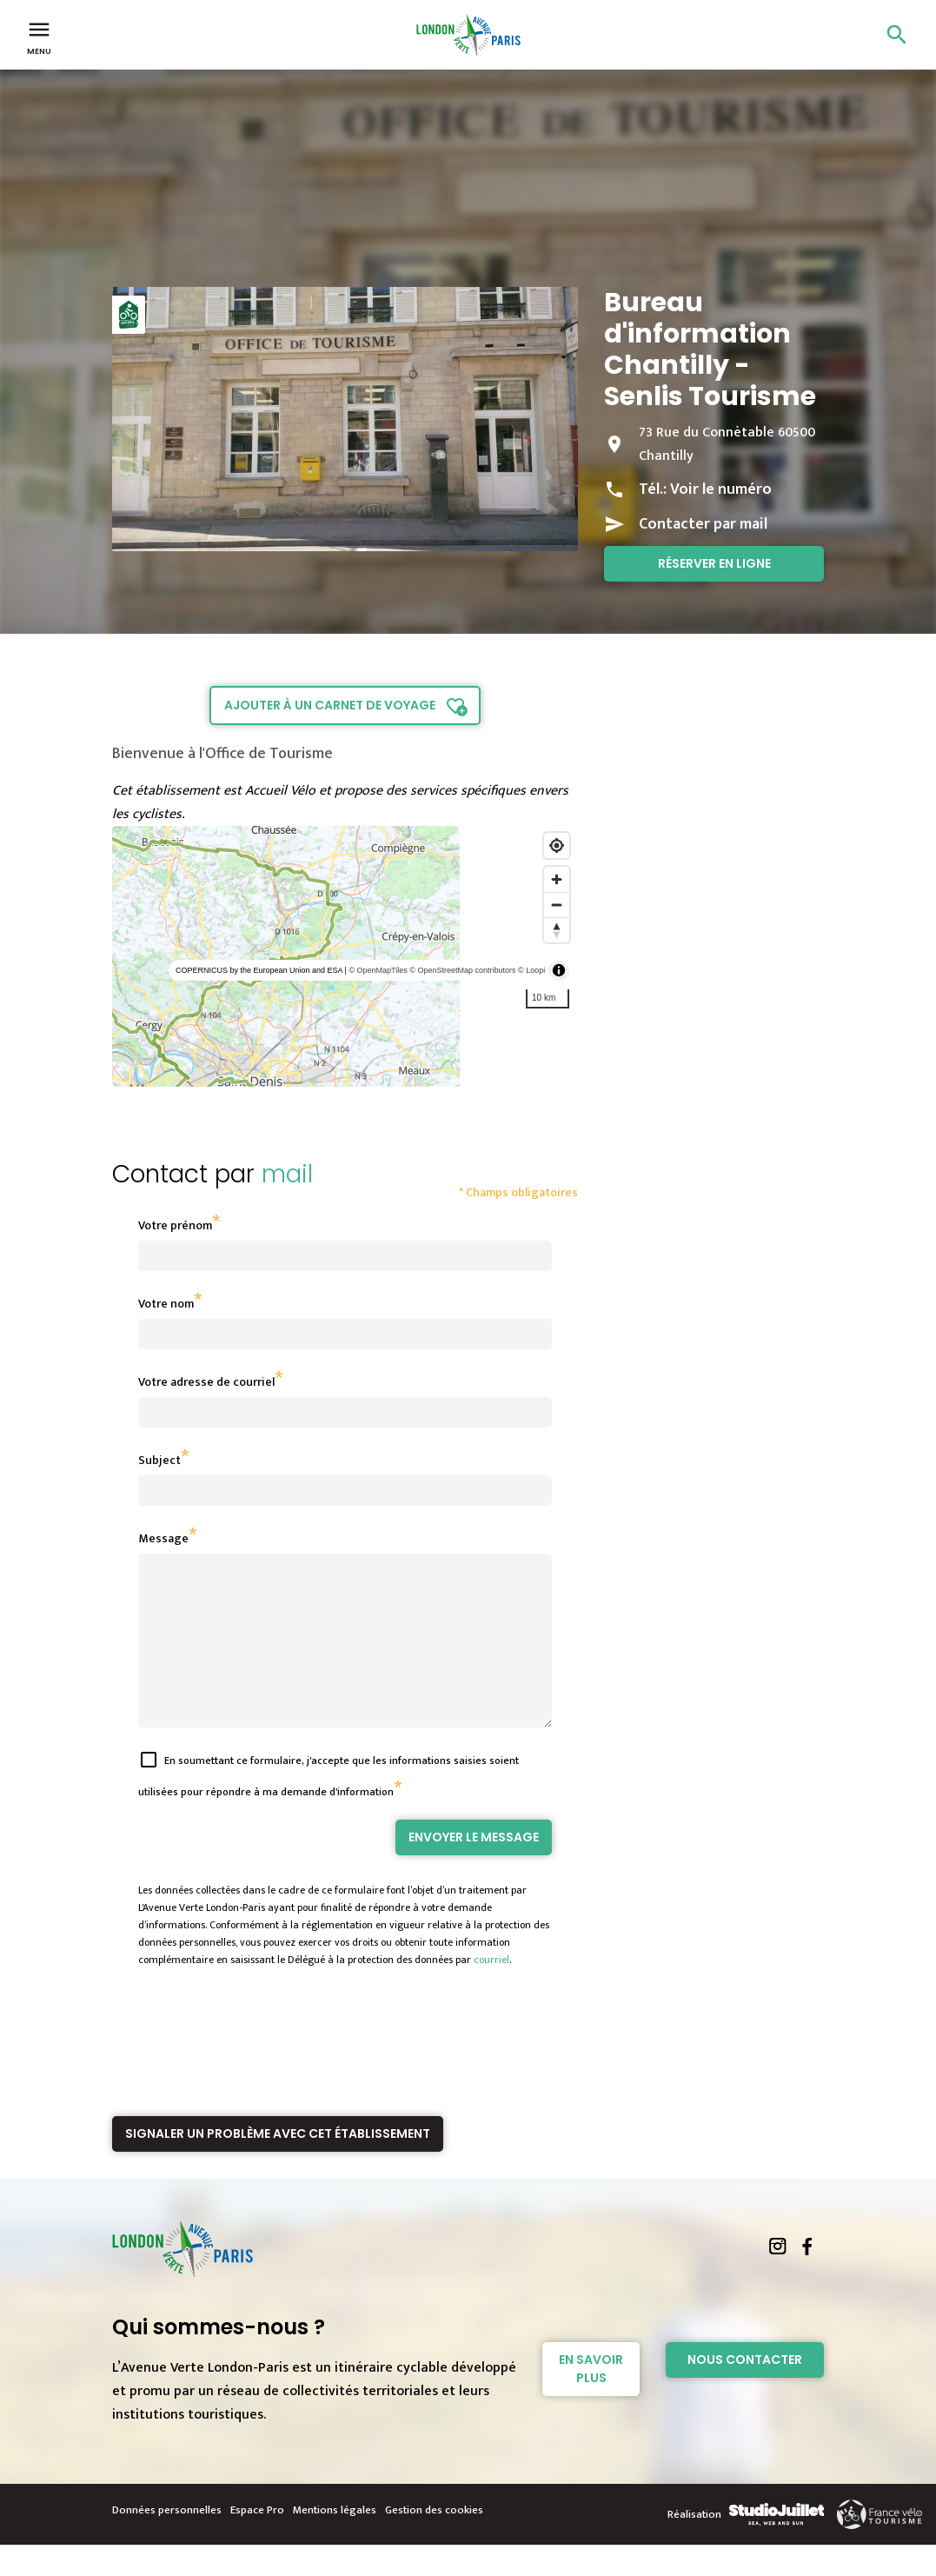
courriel (491, 1991)
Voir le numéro (721, 489)
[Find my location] (556, 845)
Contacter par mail (703, 524)
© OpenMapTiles (378, 970)
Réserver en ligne (714, 563)
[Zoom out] (556, 904)
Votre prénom (175, 1225)
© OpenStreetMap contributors (462, 970)
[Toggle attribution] (558, 970)
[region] (345, 956)
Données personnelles (167, 2541)
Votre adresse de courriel (206, 1382)
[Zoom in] (556, 879)
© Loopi (531, 970)
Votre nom (166, 1304)
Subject (159, 1460)
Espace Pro (257, 2541)
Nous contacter (744, 2391)
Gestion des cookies (434, 2541)
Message (163, 1538)
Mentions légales (334, 2541)
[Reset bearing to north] (556, 929)
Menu (39, 37)
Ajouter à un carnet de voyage (329, 705)
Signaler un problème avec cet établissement (277, 2164)
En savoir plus (591, 2400)
